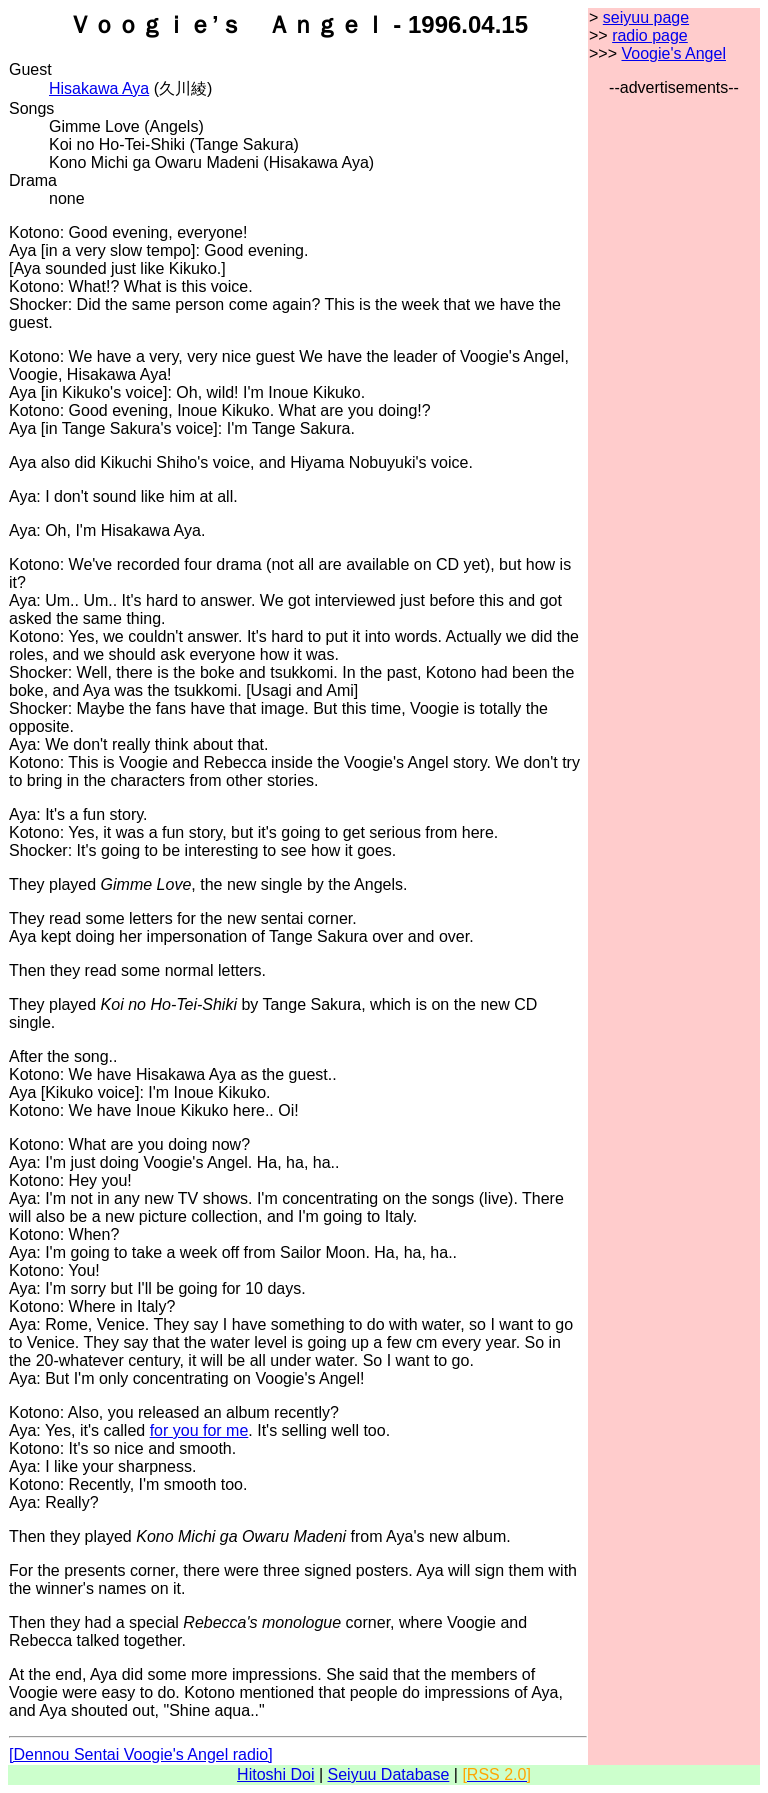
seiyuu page (646, 17)
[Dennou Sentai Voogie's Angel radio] (141, 1754)
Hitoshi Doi (275, 1774)
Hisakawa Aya (99, 88)
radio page (650, 35)
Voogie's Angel (673, 53)
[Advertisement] (674, 397)
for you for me (199, 1430)
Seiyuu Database (389, 1774)
